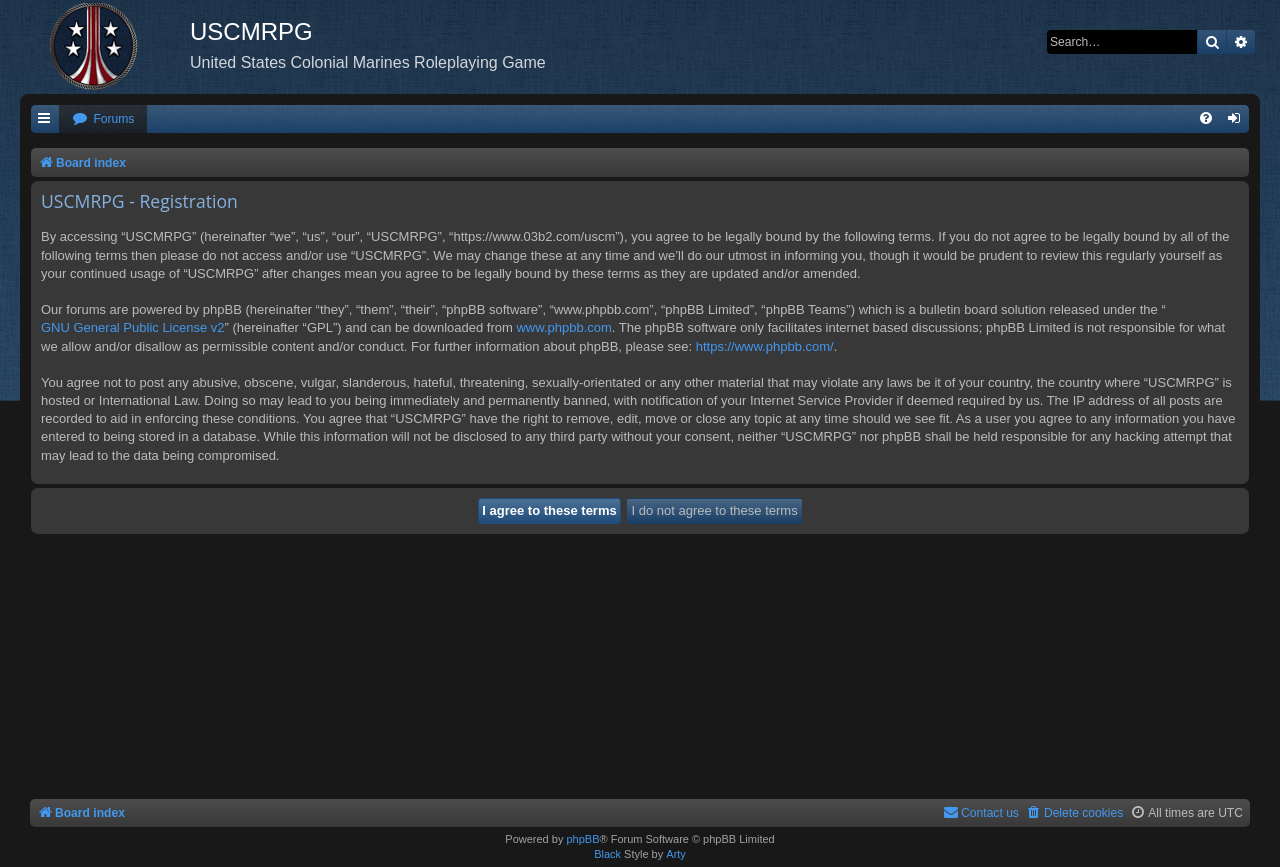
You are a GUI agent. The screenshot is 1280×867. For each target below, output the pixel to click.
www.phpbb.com (563, 327)
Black (607, 854)
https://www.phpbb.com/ (765, 346)
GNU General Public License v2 (133, 327)
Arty (676, 854)
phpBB (582, 839)
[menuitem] (103, 119)
